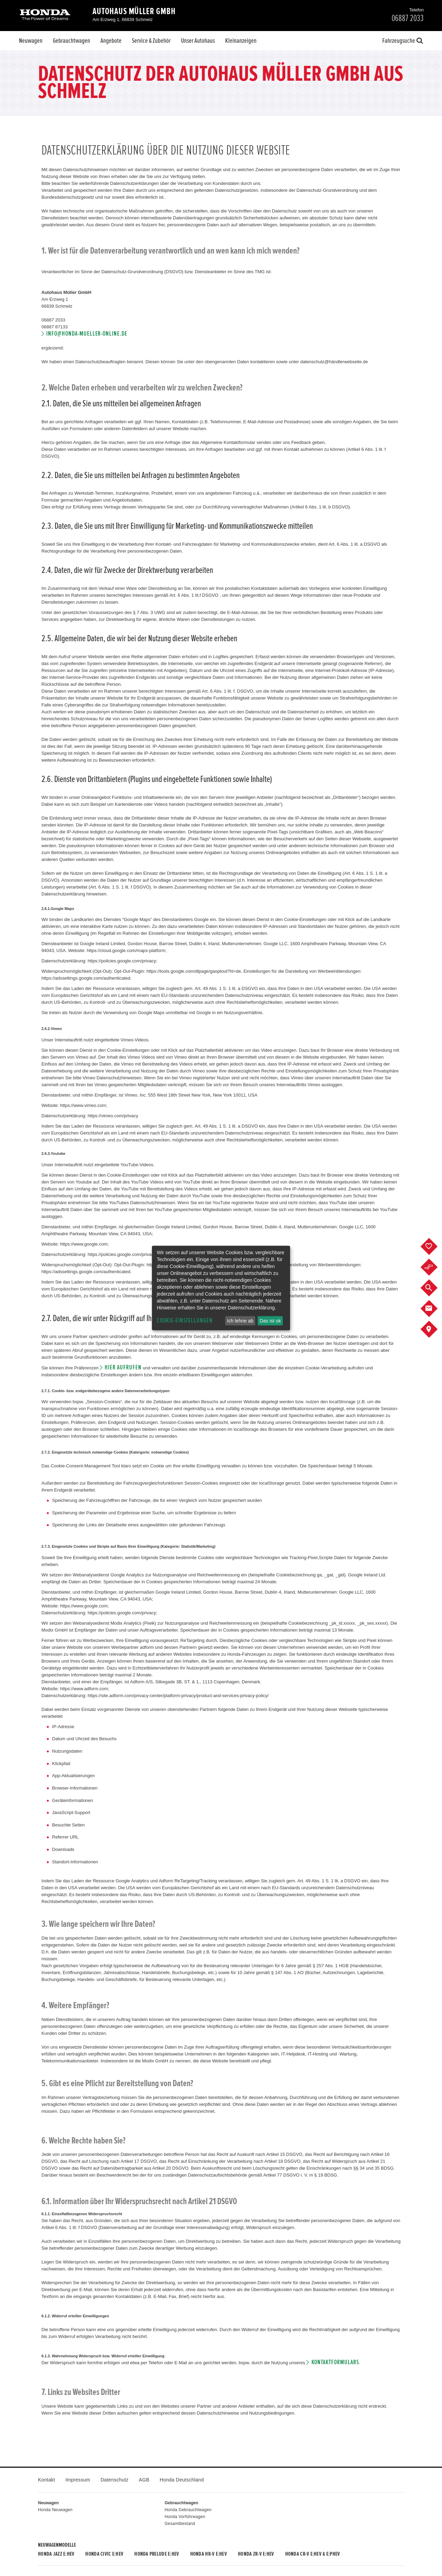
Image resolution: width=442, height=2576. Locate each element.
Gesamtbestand (180, 2523)
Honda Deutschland (182, 2480)
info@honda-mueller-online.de (86, 333)
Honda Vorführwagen (185, 2516)
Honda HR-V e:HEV (208, 2554)
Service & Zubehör (151, 40)
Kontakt (46, 2480)
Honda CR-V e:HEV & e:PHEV (312, 2554)
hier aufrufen (123, 1367)
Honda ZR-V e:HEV (256, 2554)
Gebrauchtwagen (71, 40)
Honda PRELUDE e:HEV (156, 2554)
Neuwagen (30, 40)
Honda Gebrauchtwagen (188, 2509)
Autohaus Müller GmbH (134, 11)
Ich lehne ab (240, 1321)
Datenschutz (114, 2480)
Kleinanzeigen (241, 40)
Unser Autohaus (198, 40)
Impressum (77, 2480)
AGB (144, 2480)
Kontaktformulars (335, 2362)
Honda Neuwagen (55, 2509)
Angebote (111, 40)
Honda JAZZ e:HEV (56, 2554)
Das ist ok (270, 1321)
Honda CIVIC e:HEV (104, 2554)
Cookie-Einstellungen (185, 1320)
